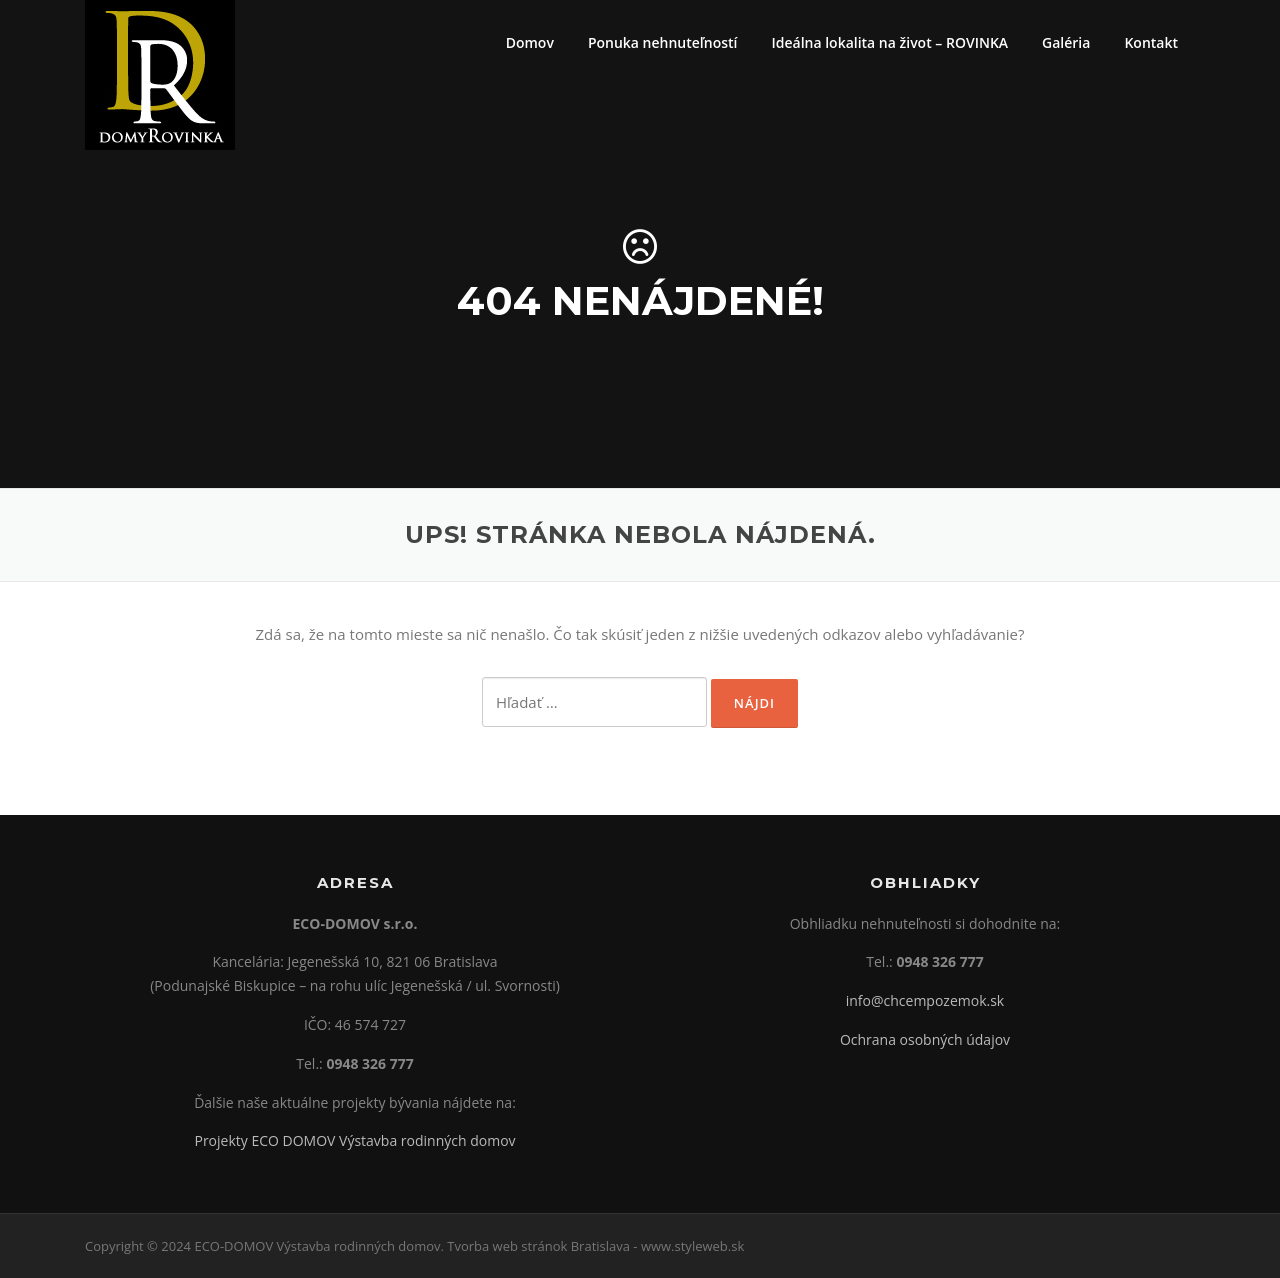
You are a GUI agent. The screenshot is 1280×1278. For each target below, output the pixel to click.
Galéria (1066, 42)
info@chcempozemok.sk (925, 1000)
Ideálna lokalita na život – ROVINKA (889, 42)
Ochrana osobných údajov (925, 1039)
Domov (530, 42)
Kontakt (1151, 42)
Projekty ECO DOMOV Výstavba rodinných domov (354, 1140)
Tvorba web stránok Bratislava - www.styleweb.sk (595, 1246)
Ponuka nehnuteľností (663, 42)
